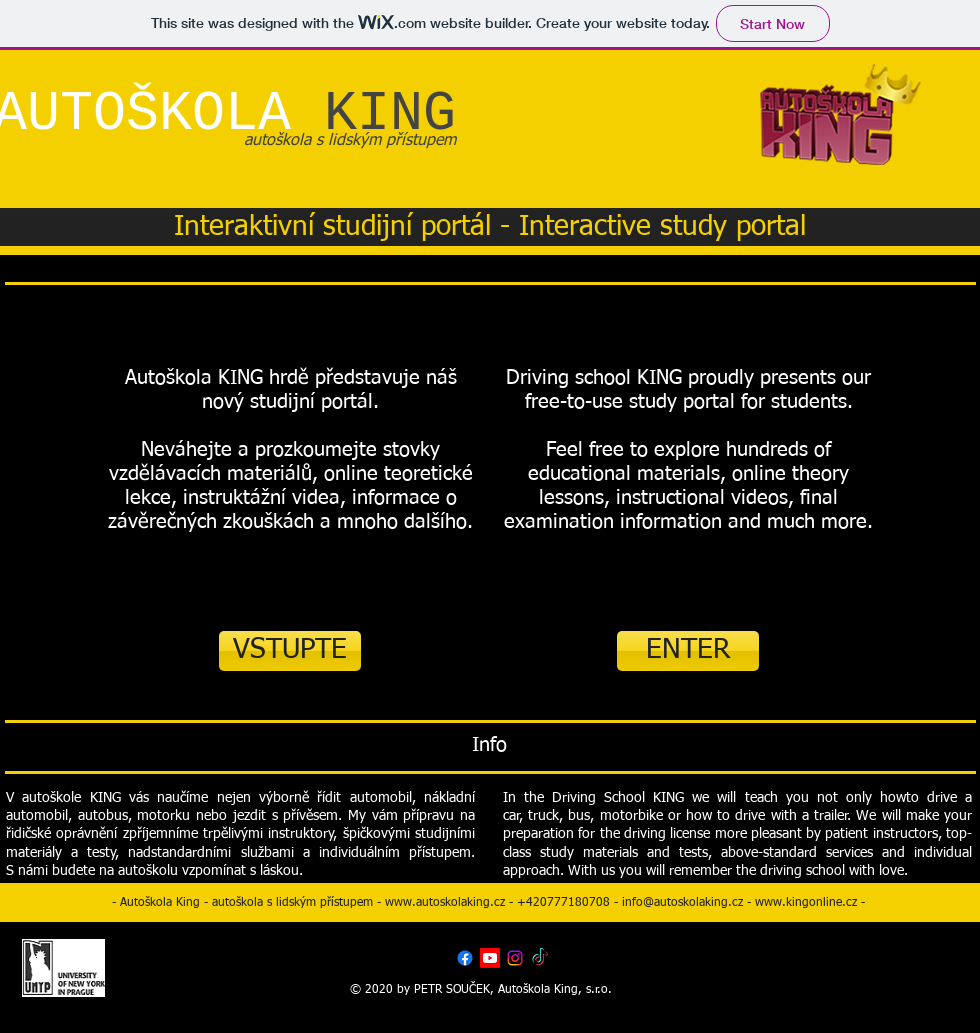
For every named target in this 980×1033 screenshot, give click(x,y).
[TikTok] (540, 958)
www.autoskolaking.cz (445, 903)
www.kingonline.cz (806, 903)
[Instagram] (515, 958)
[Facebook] (465, 958)
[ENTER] (688, 651)
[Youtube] (490, 958)
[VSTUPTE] (290, 651)
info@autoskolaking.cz (682, 903)
